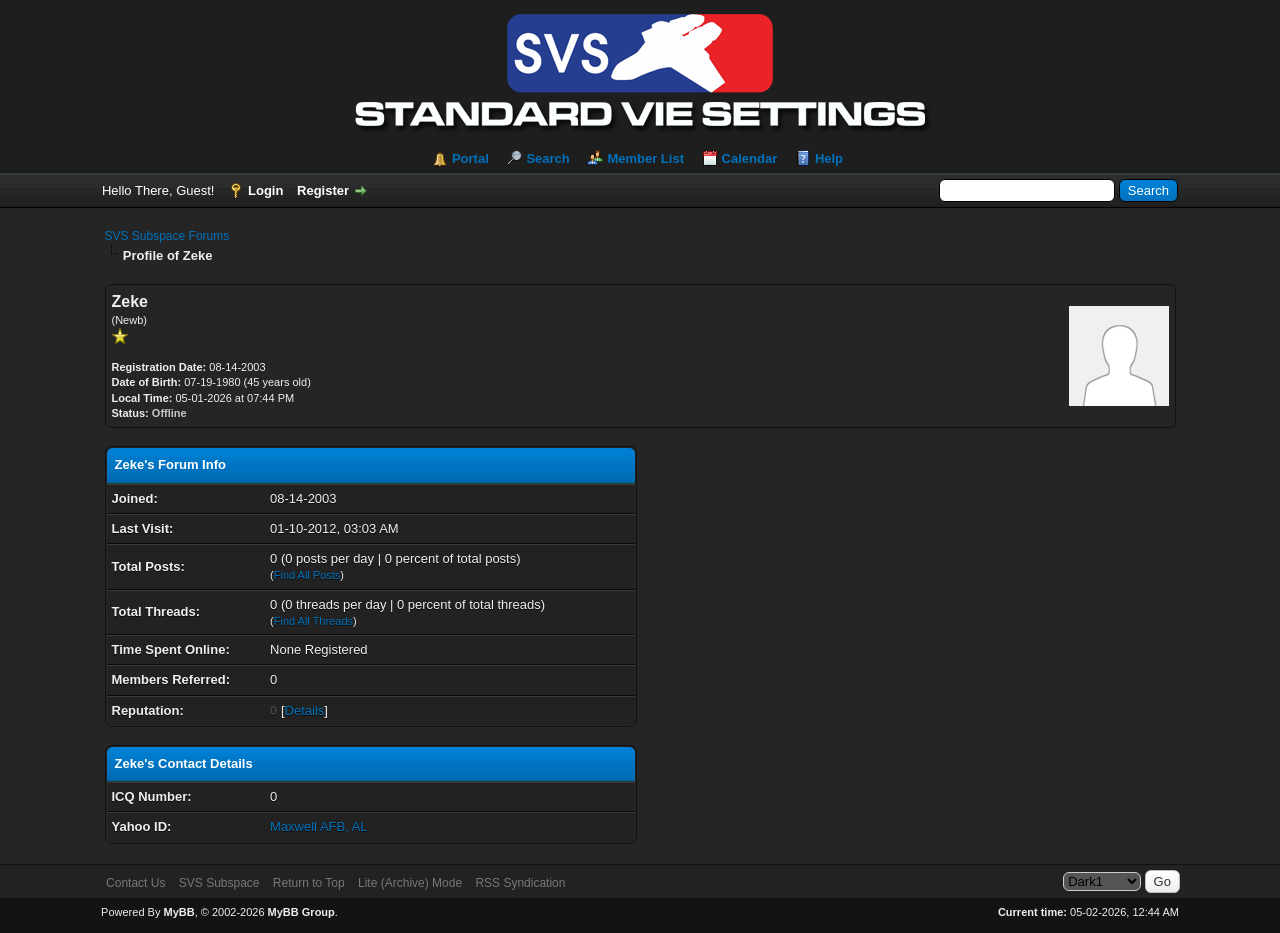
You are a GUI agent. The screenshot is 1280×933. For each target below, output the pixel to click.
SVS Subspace (219, 883)
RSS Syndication (520, 883)
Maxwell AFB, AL (319, 826)
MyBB (178, 912)
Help (829, 158)
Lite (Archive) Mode (410, 883)
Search (547, 158)
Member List (645, 158)
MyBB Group (301, 912)
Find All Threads (313, 621)
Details (305, 710)
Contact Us (135, 883)
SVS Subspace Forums (167, 236)
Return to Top (309, 883)
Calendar (750, 158)
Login (265, 190)
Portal (470, 158)
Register (323, 190)
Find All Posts (307, 575)
